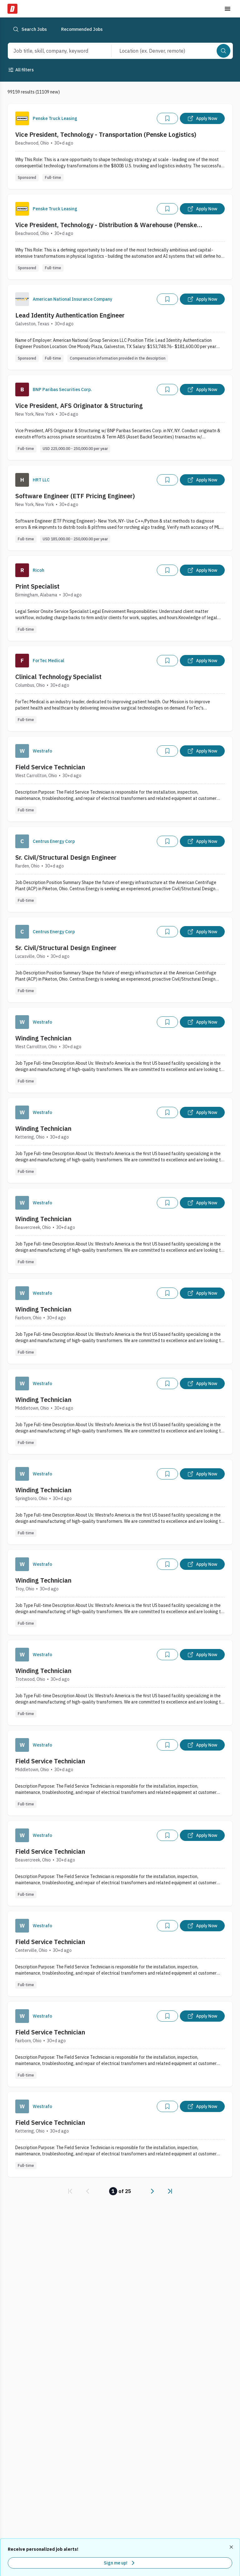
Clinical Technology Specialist (58, 676)
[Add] (167, 118)
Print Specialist (37, 586)
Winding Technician (43, 1038)
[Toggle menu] (228, 8)
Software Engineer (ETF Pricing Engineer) (75, 496)
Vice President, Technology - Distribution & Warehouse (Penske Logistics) (106, 225)
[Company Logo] (22, 118)
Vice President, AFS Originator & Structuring (79, 405)
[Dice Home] (12, 9)
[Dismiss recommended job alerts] (232, 2547)
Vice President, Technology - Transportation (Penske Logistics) (105, 134)
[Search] (223, 51)
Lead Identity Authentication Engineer (70, 315)
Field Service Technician (50, 767)
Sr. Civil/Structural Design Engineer (66, 857)
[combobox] (53, 50)
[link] (70, 2191)
